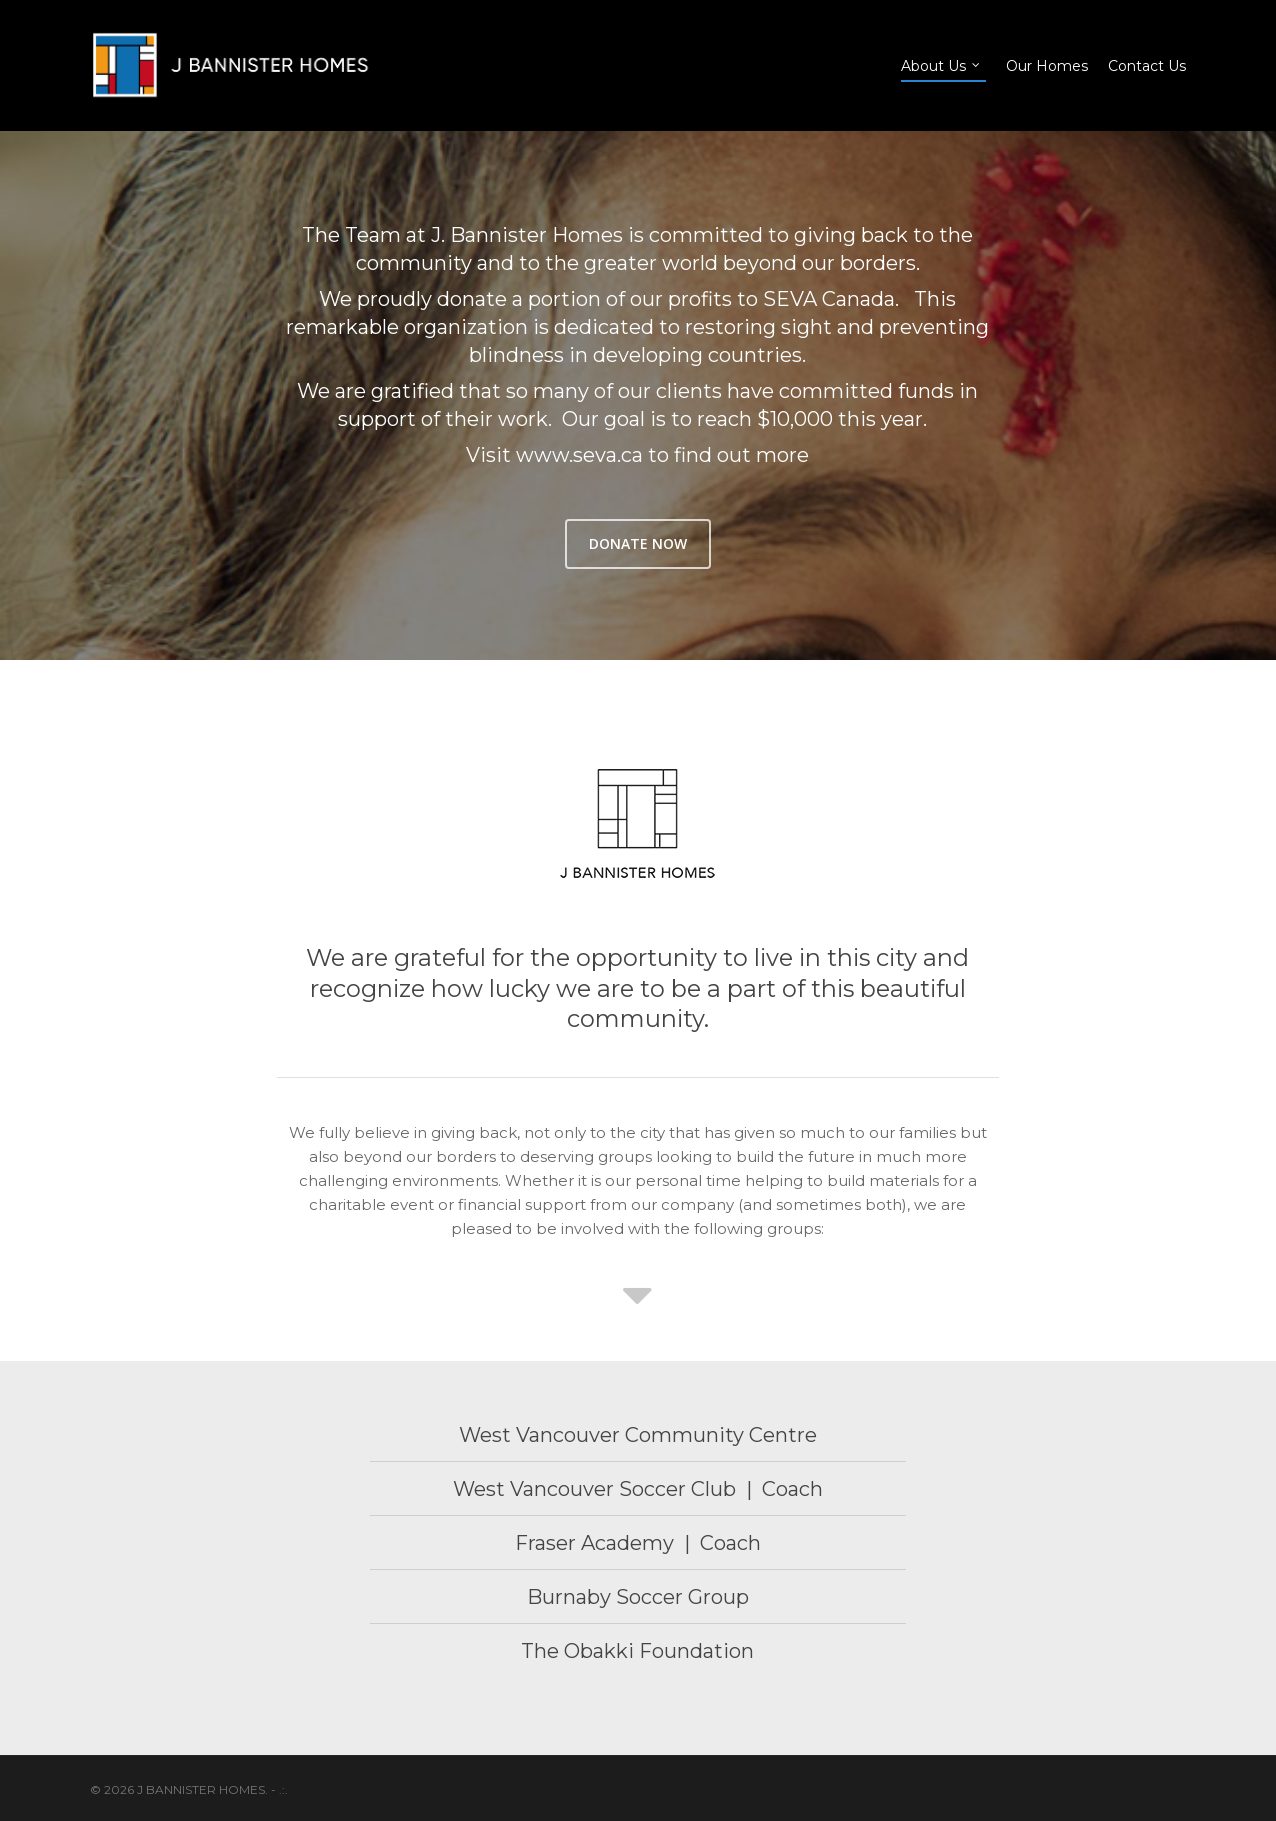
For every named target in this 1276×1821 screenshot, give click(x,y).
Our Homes (1047, 66)
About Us (941, 65)
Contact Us (1147, 66)
